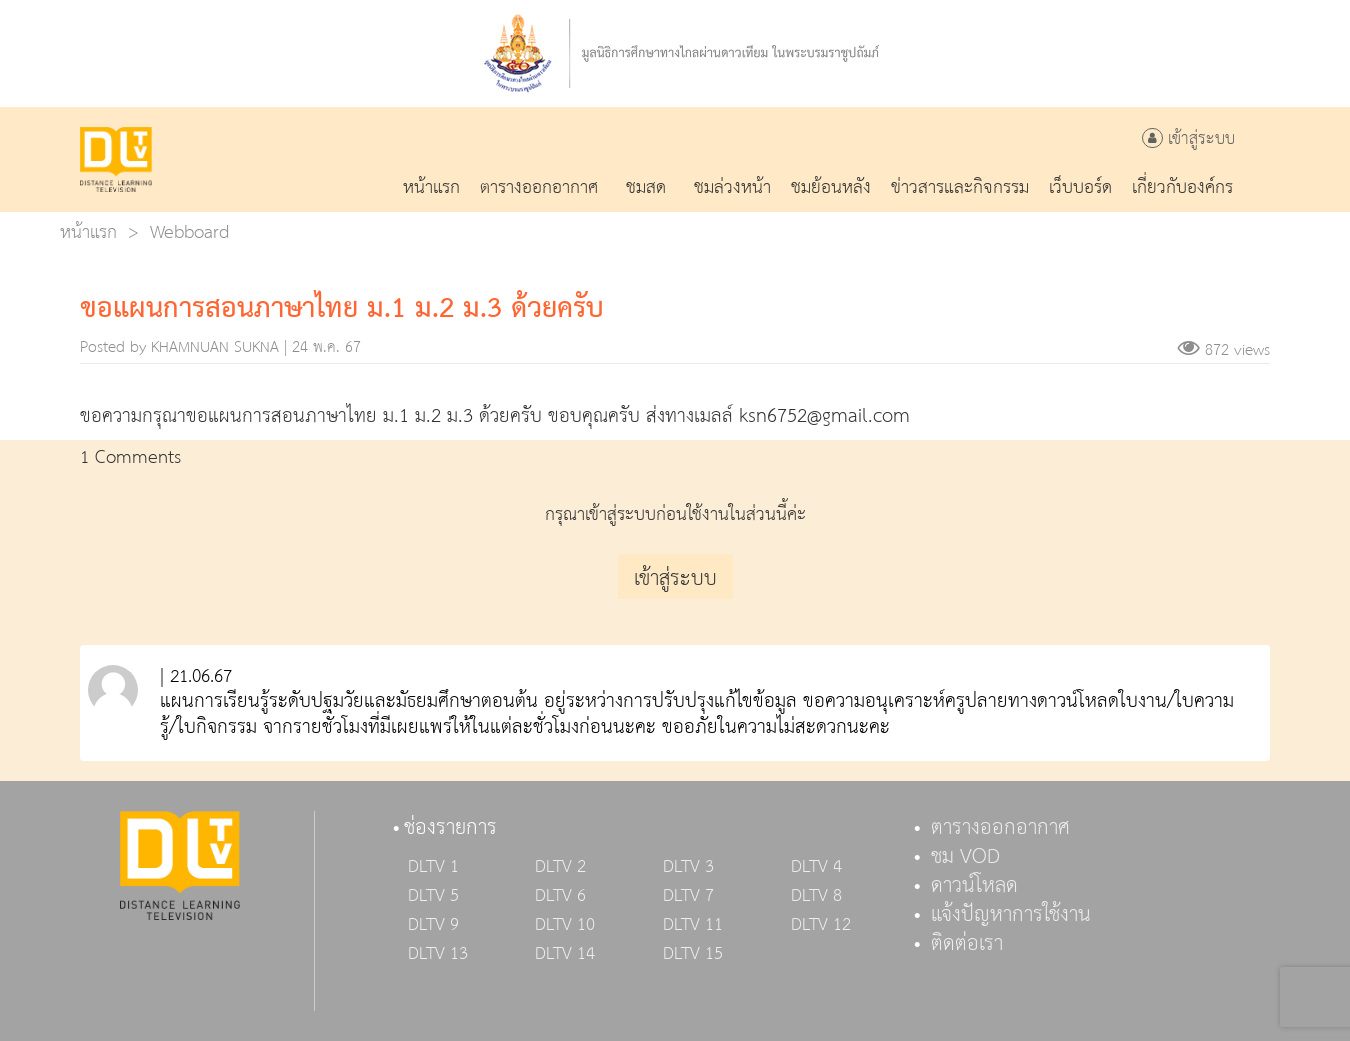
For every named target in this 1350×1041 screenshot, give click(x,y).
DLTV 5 (433, 896)
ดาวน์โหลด (974, 886)
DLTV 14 (565, 954)
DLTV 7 (688, 896)
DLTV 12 (821, 925)
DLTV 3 (688, 867)
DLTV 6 (560, 896)
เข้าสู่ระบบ (1188, 139)
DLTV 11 (693, 925)
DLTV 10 (565, 925)
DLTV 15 (693, 954)
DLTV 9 (433, 925)
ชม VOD (965, 857)
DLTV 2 (560, 867)
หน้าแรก (88, 232)
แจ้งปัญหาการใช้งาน (1011, 915)
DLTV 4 (816, 867)
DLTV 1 (433, 867)
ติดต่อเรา (967, 944)
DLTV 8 (816, 896)
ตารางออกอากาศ (1000, 828)
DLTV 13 (438, 954)
